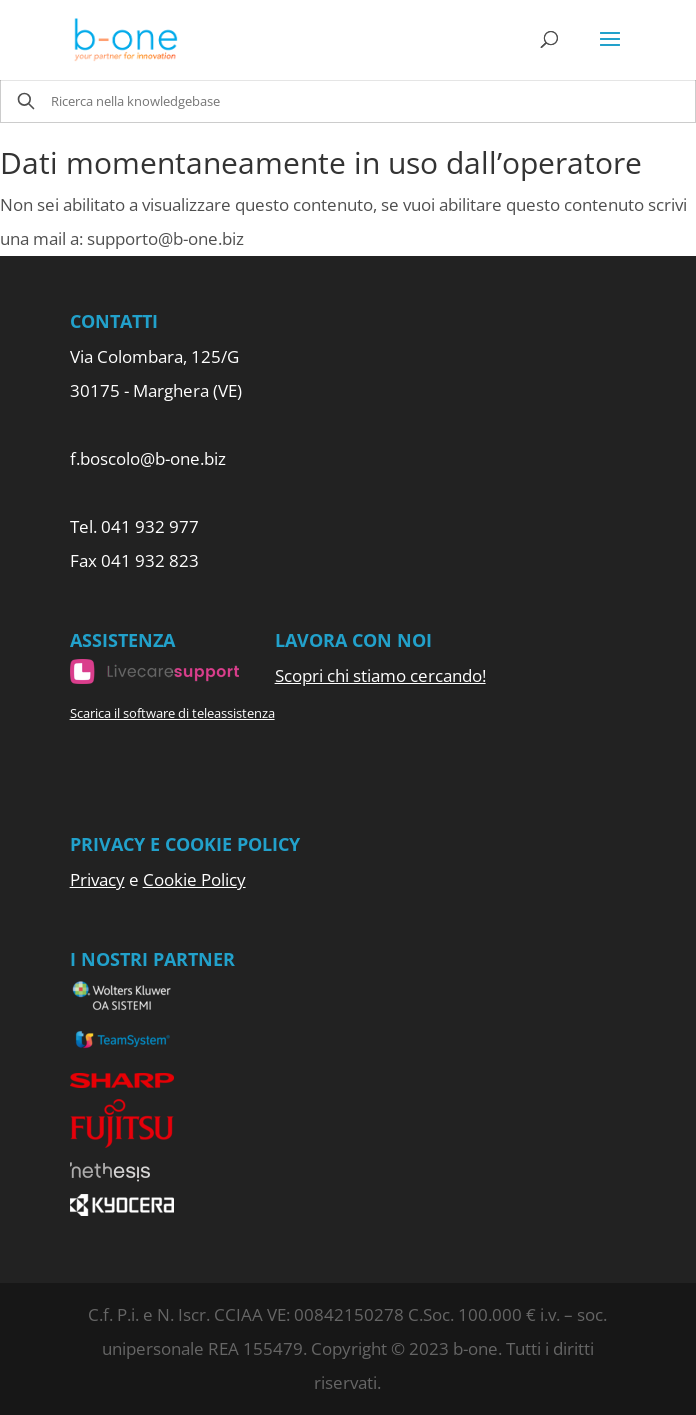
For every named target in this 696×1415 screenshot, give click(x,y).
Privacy (97, 879)
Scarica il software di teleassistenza (172, 713)
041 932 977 (150, 526)
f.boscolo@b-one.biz (148, 458)
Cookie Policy (194, 879)
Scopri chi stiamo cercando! (380, 675)
